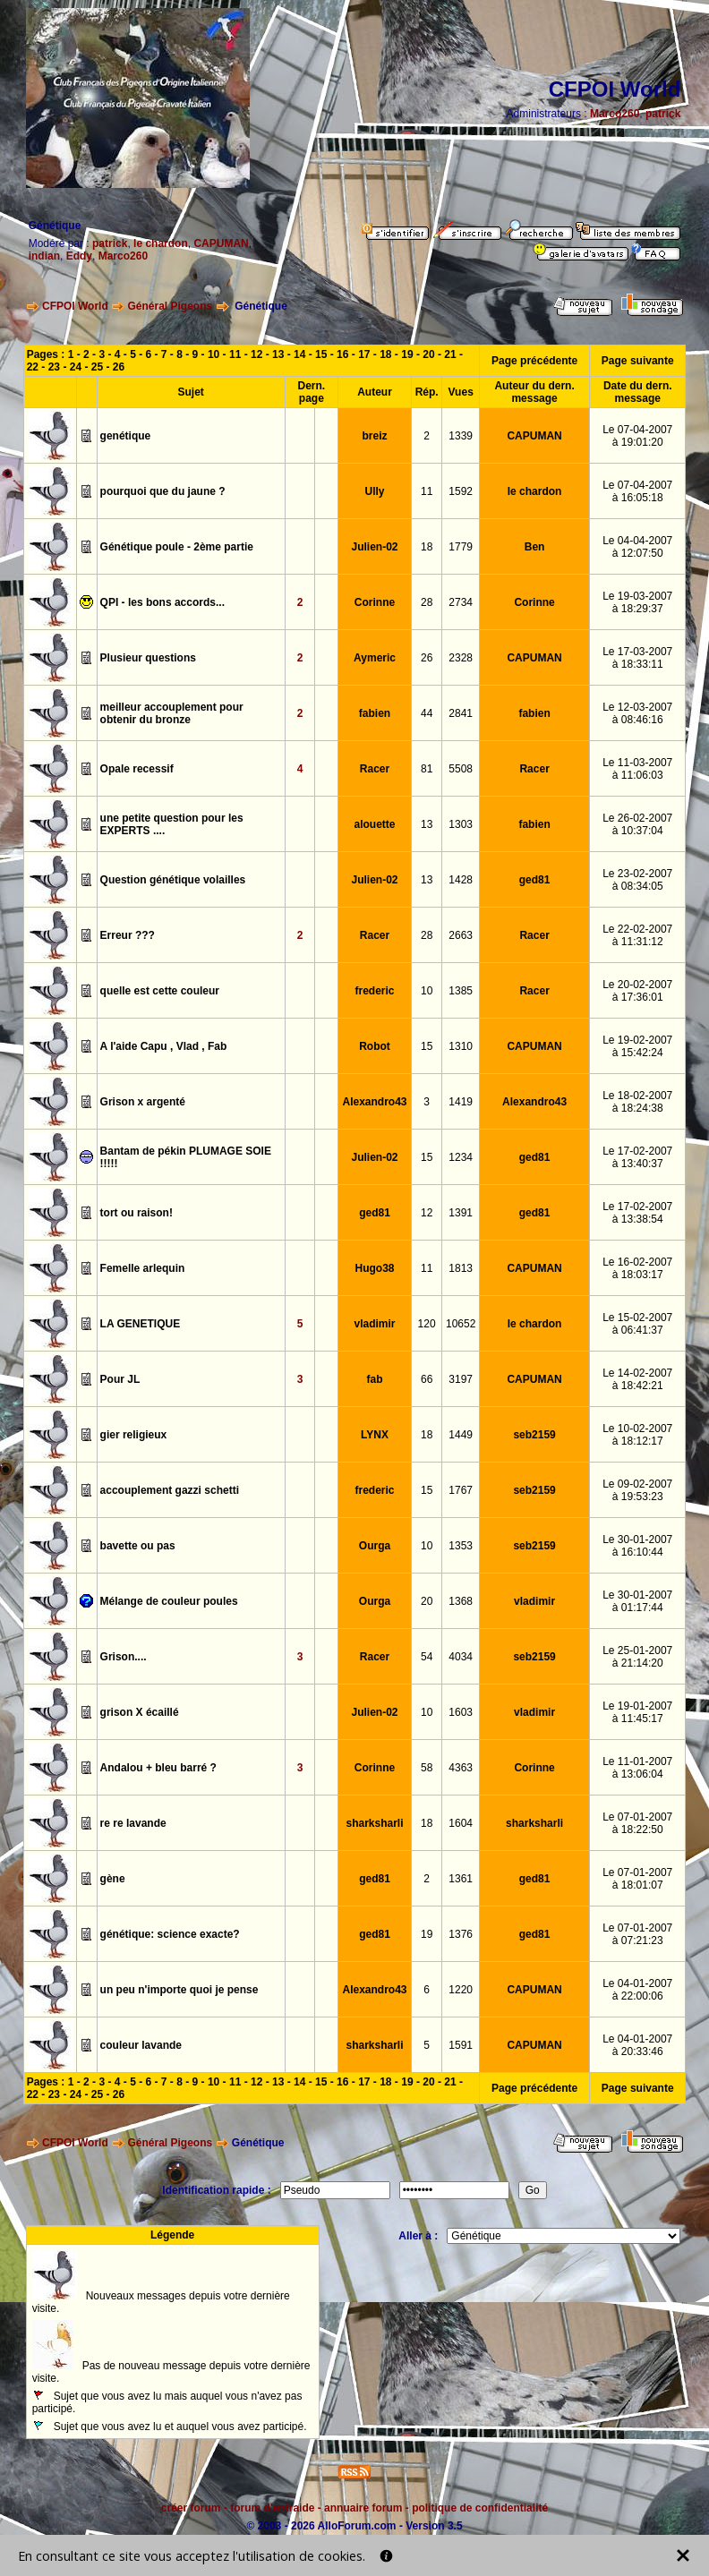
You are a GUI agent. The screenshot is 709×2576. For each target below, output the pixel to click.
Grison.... (123, 1657)
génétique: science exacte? (170, 1934)
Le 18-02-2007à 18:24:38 (637, 1101)
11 (235, 354)
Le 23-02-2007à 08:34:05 (637, 879)
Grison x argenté (142, 1102)
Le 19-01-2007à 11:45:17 (637, 1712)
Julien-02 (375, 547)
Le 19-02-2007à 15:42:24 (637, 1046)
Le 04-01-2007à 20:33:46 (637, 2045)
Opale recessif (137, 769)
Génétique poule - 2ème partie (176, 547)
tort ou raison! (136, 1213)
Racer (374, 769)
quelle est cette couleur (159, 991)
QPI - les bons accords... (162, 602)
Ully (375, 491)
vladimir (375, 1324)
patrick (662, 113)
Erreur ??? (127, 935)
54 (426, 1657)
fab (375, 1379)
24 (75, 367)
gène (112, 1878)
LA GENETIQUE (140, 1324)
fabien (374, 713)
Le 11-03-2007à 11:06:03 (637, 768)
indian (44, 256)
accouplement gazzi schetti (169, 1490)
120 (427, 1324)
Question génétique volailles (173, 880)
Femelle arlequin (142, 1268)
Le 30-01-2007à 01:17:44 (637, 1601)
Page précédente (534, 360)
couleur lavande (141, 2045)
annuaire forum (363, 2508)
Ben (535, 547)
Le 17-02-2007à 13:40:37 (637, 1157)
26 (118, 367)
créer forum (191, 2508)
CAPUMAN (220, 243)
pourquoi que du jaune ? (163, 491)
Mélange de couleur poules (169, 1601)
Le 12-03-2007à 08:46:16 (637, 713)
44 (426, 713)
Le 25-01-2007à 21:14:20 (637, 1656)
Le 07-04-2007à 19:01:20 (637, 435)
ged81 (535, 880)
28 (426, 602)
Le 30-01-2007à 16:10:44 (637, 1545)
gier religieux (133, 1435)
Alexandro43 (375, 1102)
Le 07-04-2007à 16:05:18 (637, 491)
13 (278, 354)
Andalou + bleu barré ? (158, 1767)
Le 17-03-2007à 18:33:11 (637, 657)
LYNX (375, 1435)
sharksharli (375, 1823)
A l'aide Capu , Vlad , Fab (163, 1046)
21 (450, 354)
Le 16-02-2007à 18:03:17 (637, 1268)
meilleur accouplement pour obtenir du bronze (171, 713)
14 (299, 354)
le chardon (160, 243)
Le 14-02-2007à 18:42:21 (637, 1379)
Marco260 (614, 113)
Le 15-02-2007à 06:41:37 (637, 1323)
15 (321, 354)
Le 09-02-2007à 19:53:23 (637, 1490)
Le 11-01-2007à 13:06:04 (637, 1767)
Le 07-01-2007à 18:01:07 (637, 1878)
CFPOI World (75, 306)
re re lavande (133, 1823)
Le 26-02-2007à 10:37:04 (637, 824)
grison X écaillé (139, 1712)
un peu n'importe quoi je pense (179, 1989)
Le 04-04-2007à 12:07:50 (637, 546)
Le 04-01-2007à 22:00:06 (637, 1989)
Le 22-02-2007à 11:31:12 (637, 935)
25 (97, 367)
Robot (374, 1046)
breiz (375, 436)
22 (32, 367)
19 (407, 354)
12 (256, 354)
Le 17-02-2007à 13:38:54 (637, 1212)
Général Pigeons (169, 306)
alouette (375, 824)
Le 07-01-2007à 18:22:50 (637, 1823)
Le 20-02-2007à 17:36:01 (637, 990)
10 (213, 354)
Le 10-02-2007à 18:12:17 (637, 1434)
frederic (375, 991)
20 (428, 354)
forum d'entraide (272, 2508)
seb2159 (534, 1435)
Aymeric (375, 658)
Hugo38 (375, 1268)
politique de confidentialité (480, 2508)
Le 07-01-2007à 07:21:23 (637, 1934)
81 (426, 769)
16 (342, 354)
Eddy (79, 256)
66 (426, 1379)
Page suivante (638, 360)
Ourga (374, 1546)
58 (426, 1767)
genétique (125, 436)
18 (385, 354)
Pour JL (120, 1379)
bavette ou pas (137, 1546)
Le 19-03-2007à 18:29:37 (637, 602)
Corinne (374, 602)
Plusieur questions (148, 658)
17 (364, 354)
